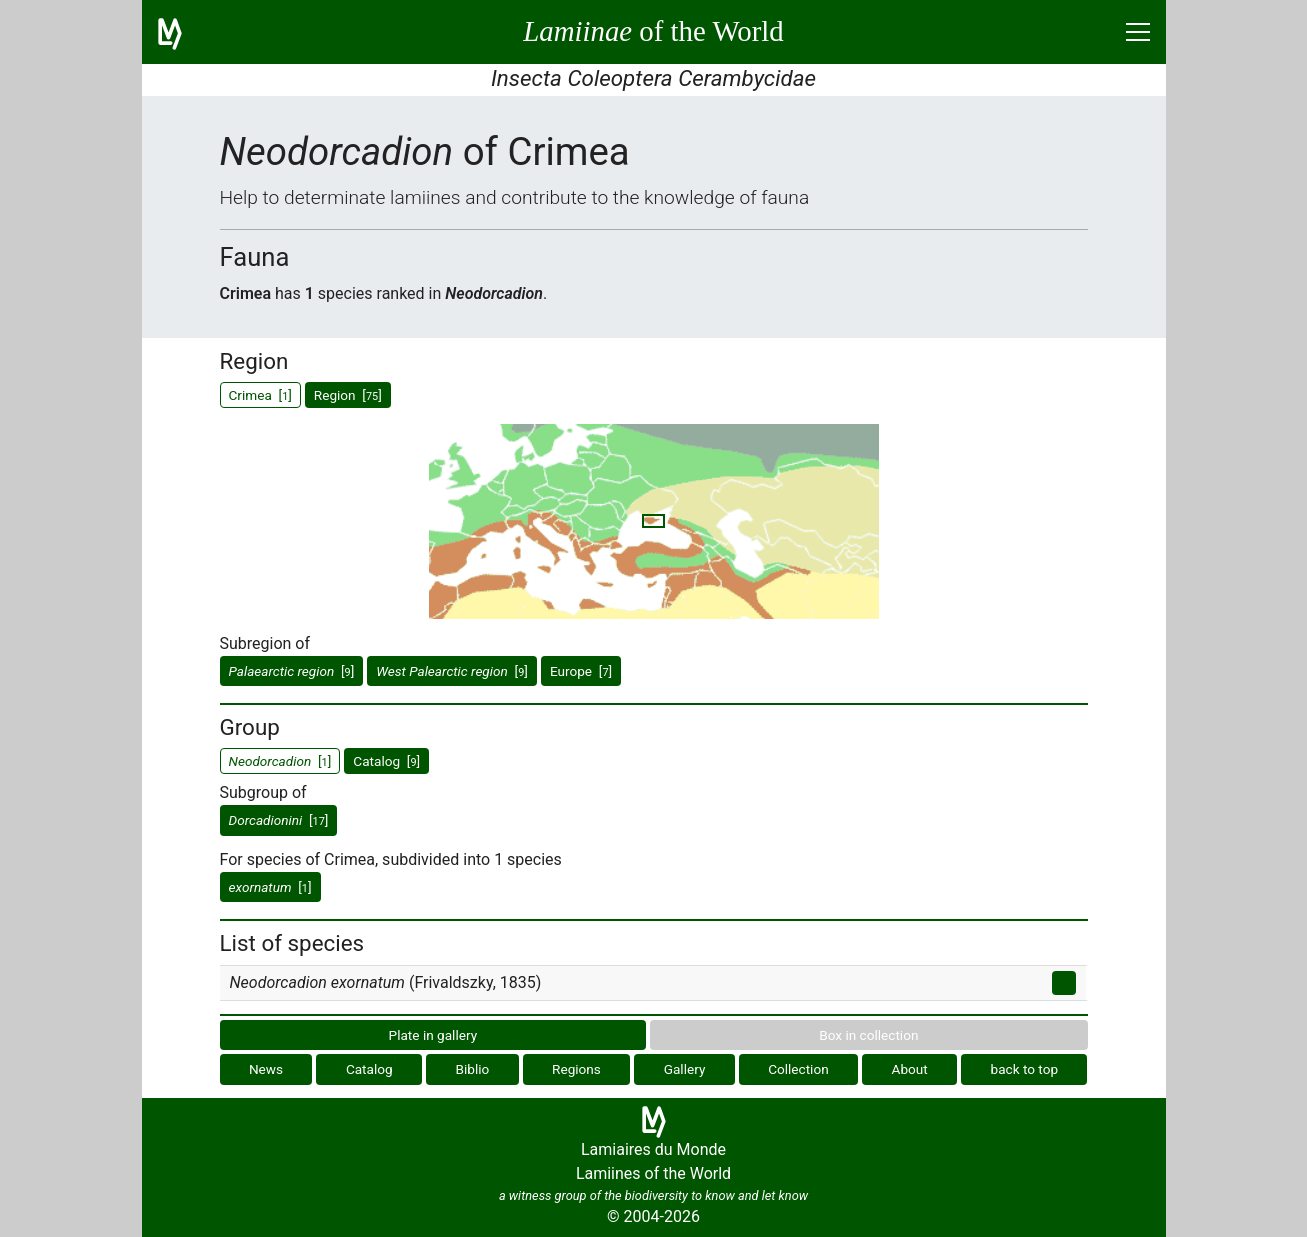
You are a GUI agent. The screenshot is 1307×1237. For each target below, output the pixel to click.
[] (292, 671)
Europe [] (581, 671)
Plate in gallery (433, 1035)
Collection (798, 1069)
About (910, 1069)
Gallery (685, 1069)
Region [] (348, 395)
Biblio (472, 1069)
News (266, 1069)
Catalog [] (386, 761)
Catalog (369, 1069)
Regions (576, 1069)
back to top (1025, 1069)
